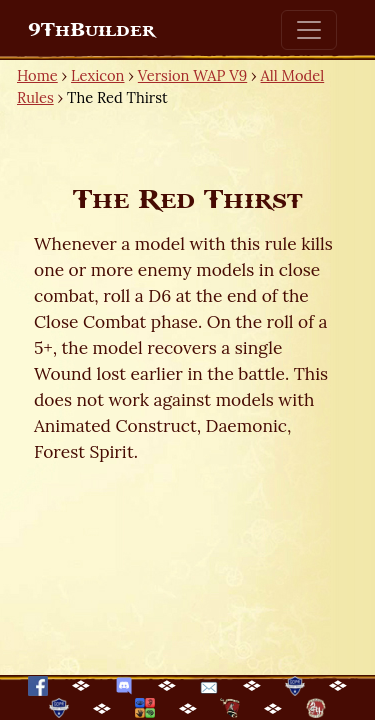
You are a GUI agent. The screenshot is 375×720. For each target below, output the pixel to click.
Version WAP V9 (192, 75)
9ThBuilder (91, 30)
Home (37, 75)
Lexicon (97, 75)
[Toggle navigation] (309, 30)
